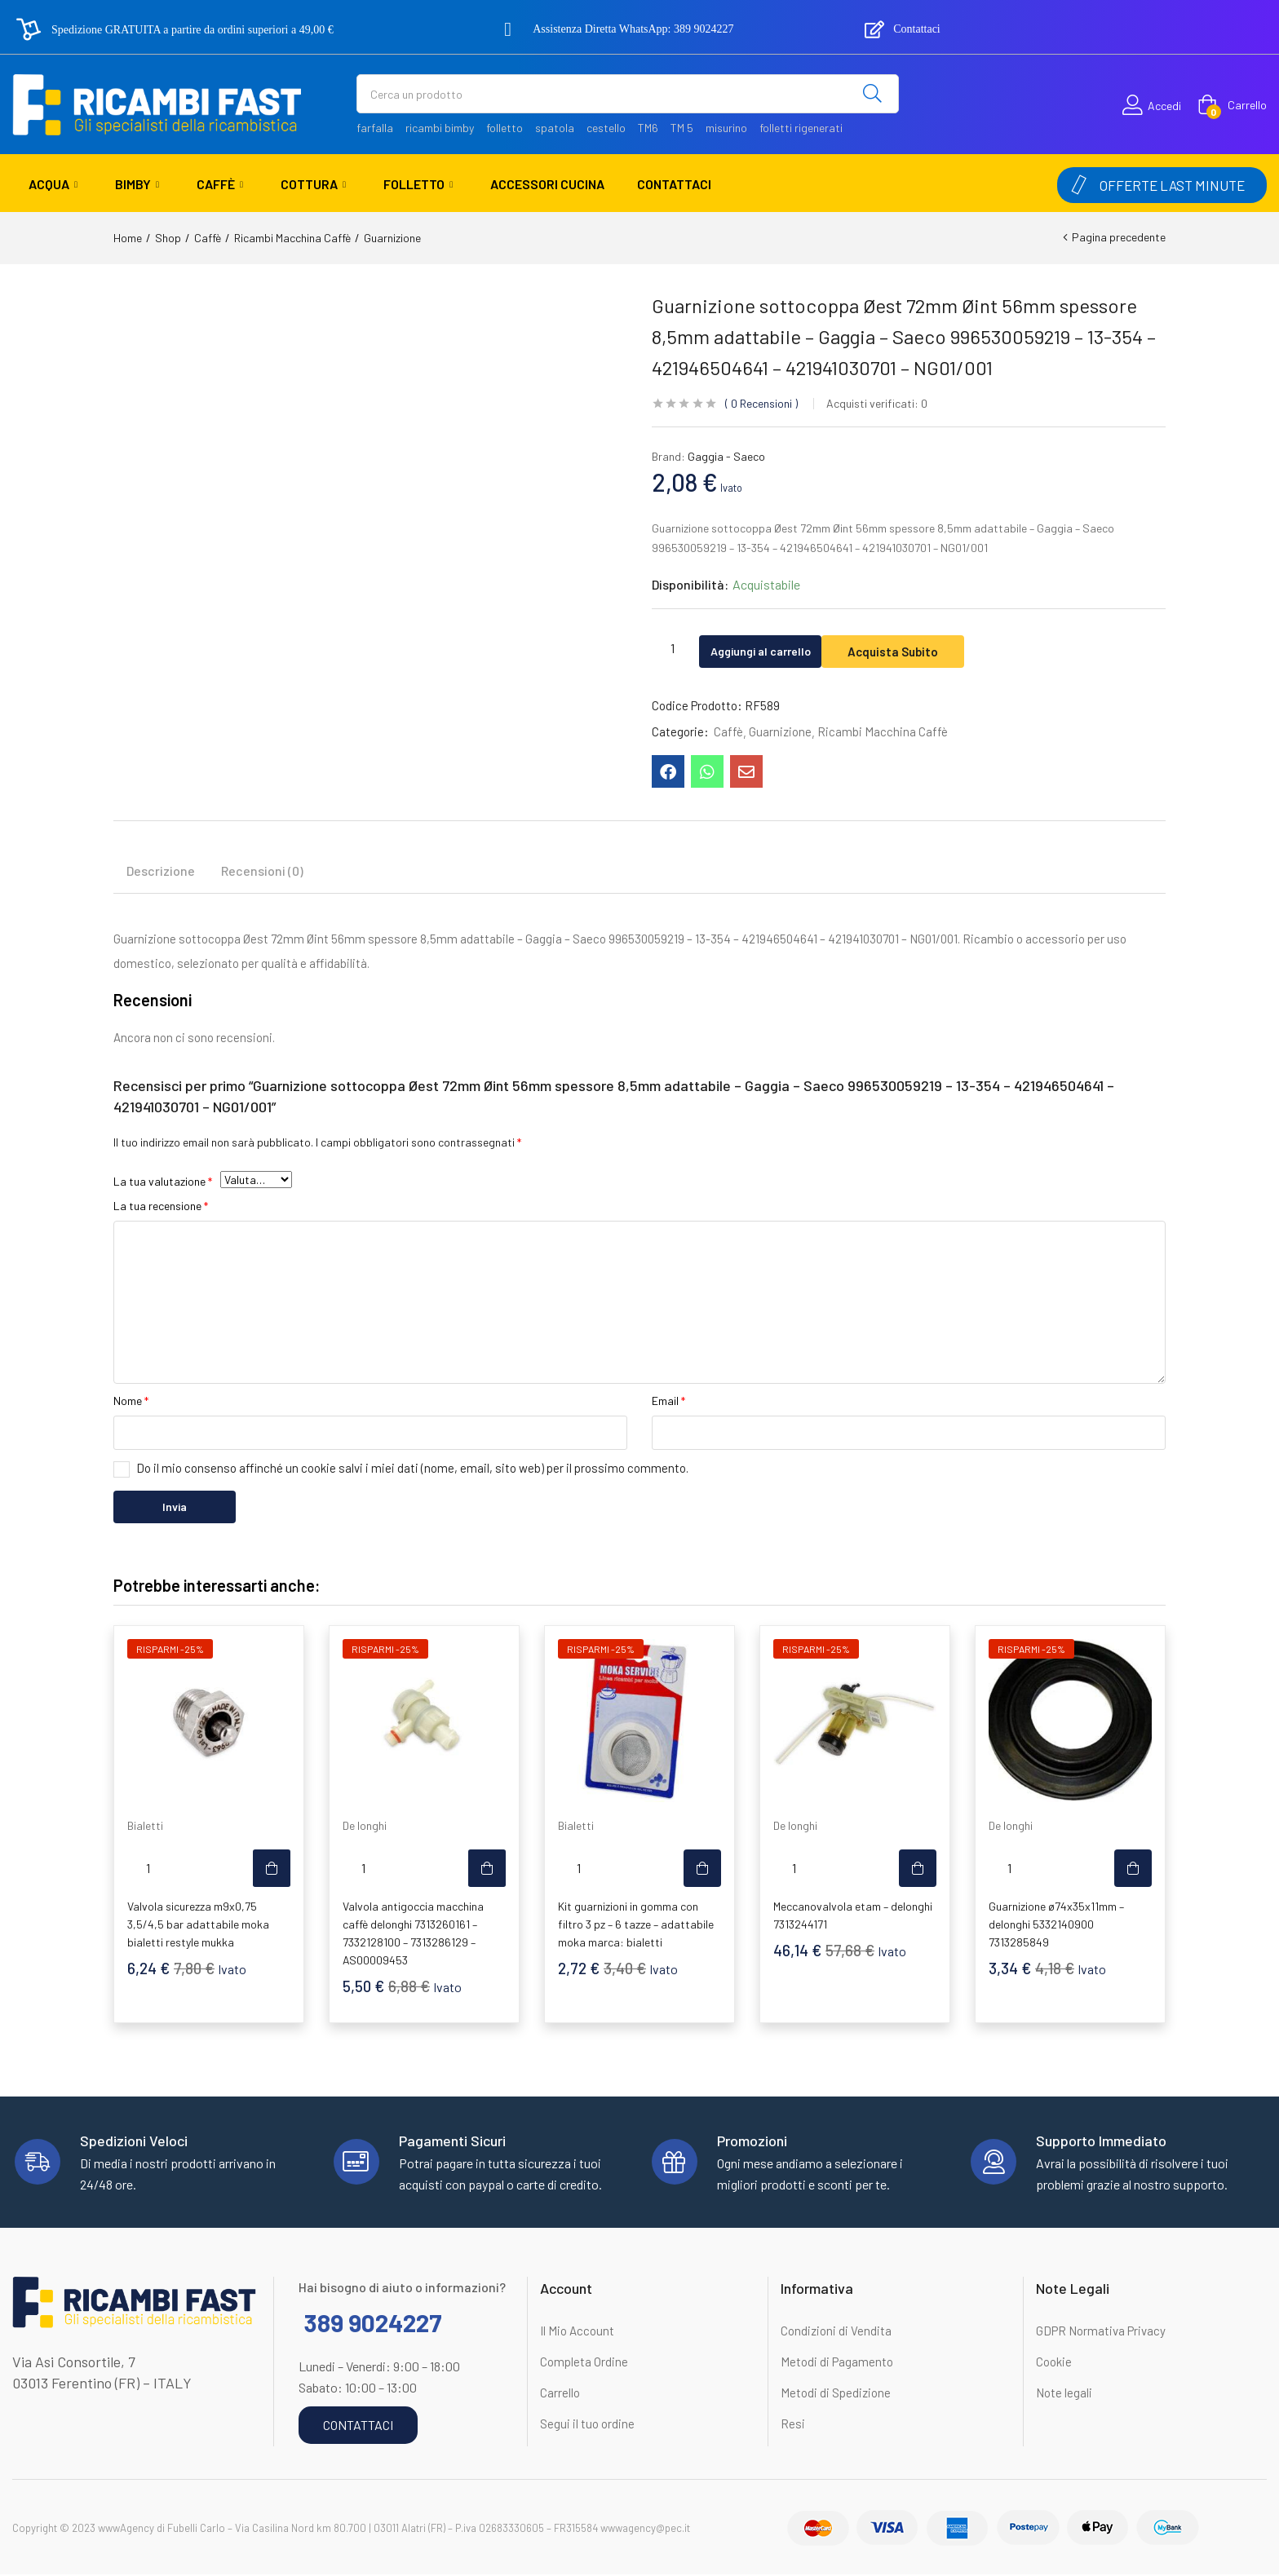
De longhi (365, 1827)
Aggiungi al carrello (775, 648)
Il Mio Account (577, 2332)
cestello (606, 128)
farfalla (374, 128)
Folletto (418, 184)
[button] (1232, 105)
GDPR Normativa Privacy (1101, 2332)
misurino (726, 128)
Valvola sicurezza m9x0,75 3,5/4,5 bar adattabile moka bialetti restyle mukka (198, 1926)
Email (668, 1402)
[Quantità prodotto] (672, 647)
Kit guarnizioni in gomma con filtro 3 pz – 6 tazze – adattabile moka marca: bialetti (636, 1926)
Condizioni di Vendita (836, 2332)
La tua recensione (160, 1207)
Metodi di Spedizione (836, 2394)
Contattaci (674, 184)
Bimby (137, 184)
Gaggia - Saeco (726, 456)
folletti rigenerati (801, 128)
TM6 (648, 128)
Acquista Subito (925, 648)
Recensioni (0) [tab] (262, 872)
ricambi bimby (439, 128)
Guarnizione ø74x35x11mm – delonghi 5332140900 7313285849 (1056, 1926)
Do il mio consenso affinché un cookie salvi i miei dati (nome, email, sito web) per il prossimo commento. (412, 1469)
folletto (504, 128)
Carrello (560, 2394)
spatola (554, 128)
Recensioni (761, 403)
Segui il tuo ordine (587, 2425)
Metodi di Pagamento (837, 2363)
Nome (130, 1402)
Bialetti (145, 1827)
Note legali (1064, 2394)
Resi (793, 2425)
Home (127, 238)
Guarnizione (392, 238)
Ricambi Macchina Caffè (292, 238)
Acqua (53, 184)
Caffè (220, 184)
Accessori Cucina (547, 184)
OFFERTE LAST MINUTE (1172, 185)
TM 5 (681, 128)
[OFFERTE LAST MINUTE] (1079, 185)
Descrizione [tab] (160, 872)
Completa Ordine (584, 2363)
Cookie (1054, 2363)
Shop (168, 238)
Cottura (313, 184)
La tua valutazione (162, 1183)
